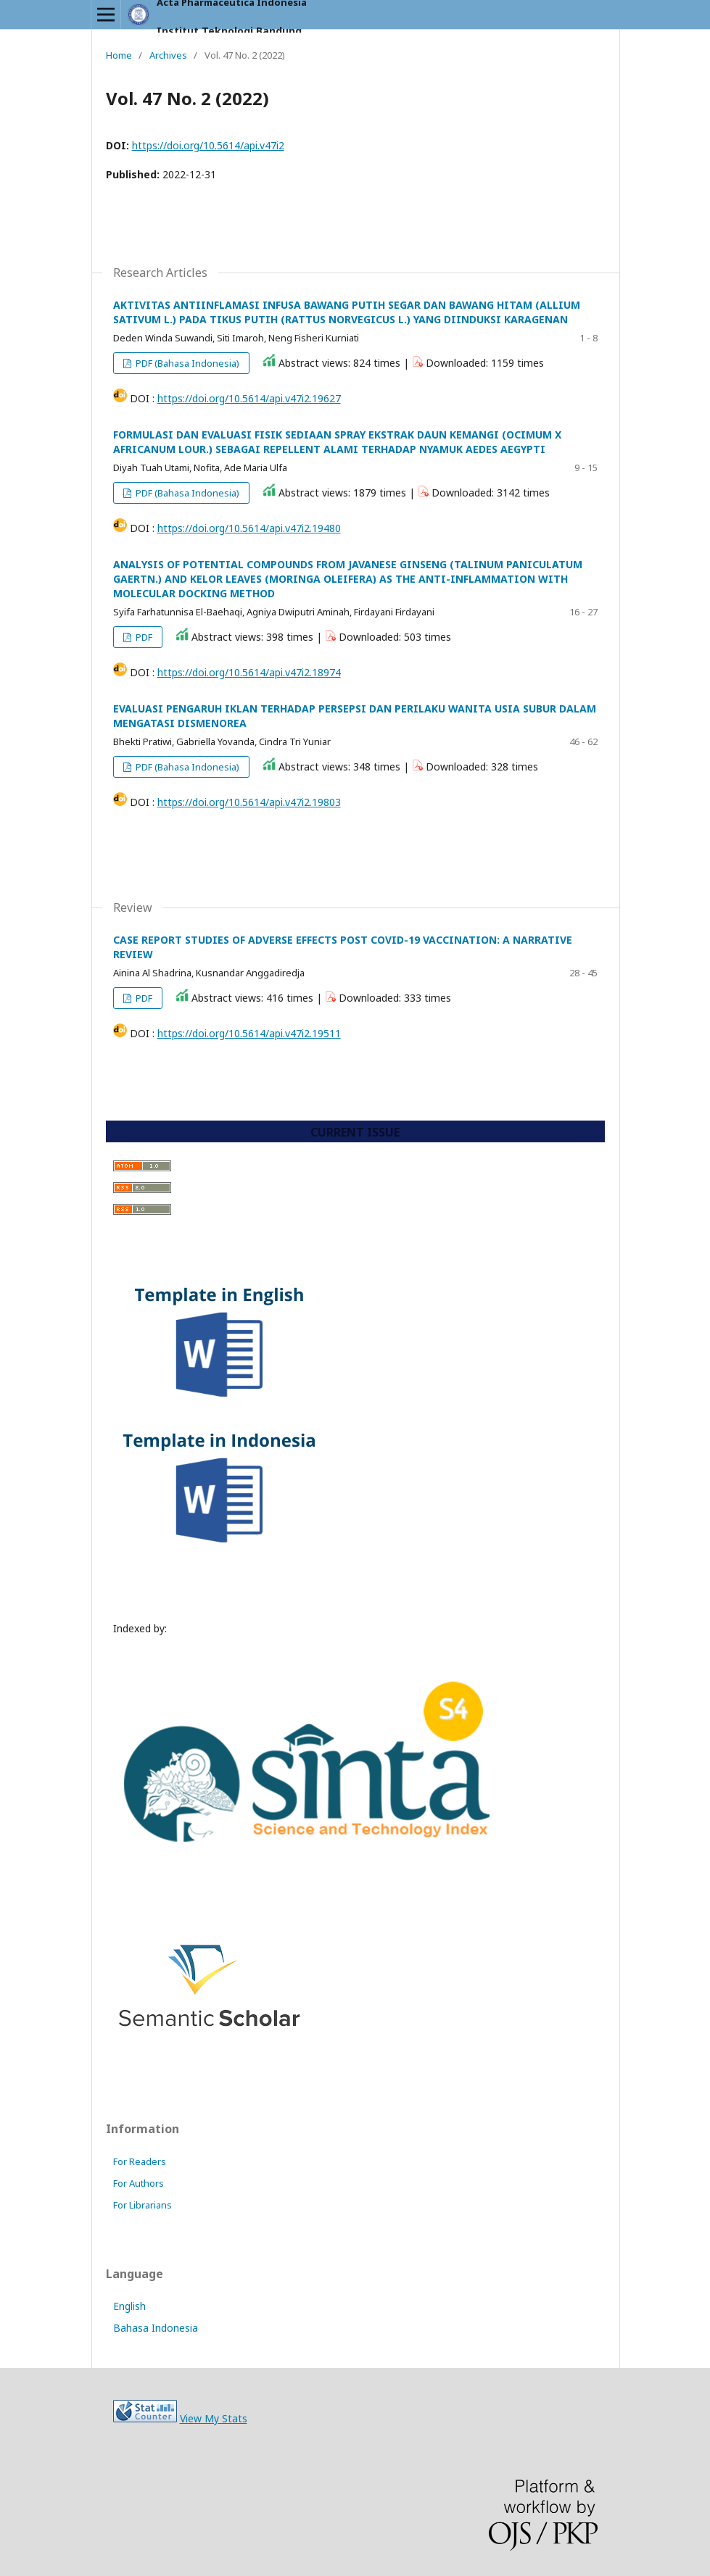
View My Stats (213, 2418)
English (129, 2306)
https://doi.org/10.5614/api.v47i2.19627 (249, 398)
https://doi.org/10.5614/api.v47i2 (208, 145)
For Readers (139, 2161)
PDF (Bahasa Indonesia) (186, 363)
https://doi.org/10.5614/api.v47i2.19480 (249, 528)
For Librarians (142, 2204)
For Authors (138, 2183)
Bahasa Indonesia (155, 2328)
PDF (142, 637)
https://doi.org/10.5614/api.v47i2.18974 (249, 672)
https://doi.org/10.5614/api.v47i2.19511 (249, 1033)
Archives (168, 55)
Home (119, 55)
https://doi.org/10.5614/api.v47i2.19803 (249, 802)
